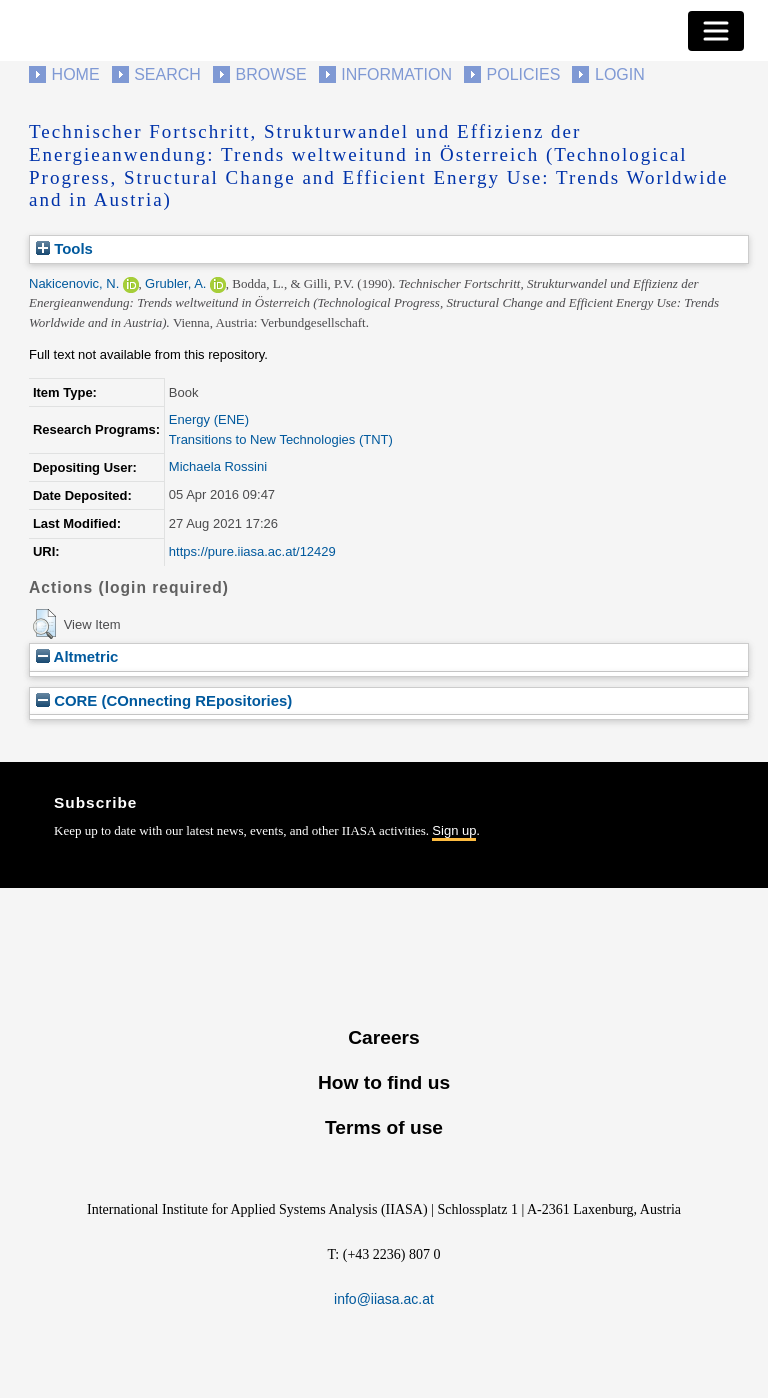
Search (167, 74)
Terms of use (384, 1127)
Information (396, 74)
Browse (270, 74)
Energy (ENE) (209, 419)
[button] (44, 624)
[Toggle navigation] (716, 31)
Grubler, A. (175, 283)
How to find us (384, 1082)
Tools (64, 248)
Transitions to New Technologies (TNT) (281, 439)
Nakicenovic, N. (74, 283)
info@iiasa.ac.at (384, 1299)
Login (620, 74)
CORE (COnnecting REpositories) (164, 700)
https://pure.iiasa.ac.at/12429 (252, 551)
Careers (383, 1037)
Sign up (454, 830)
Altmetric (77, 656)
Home (76, 74)
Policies (524, 74)
